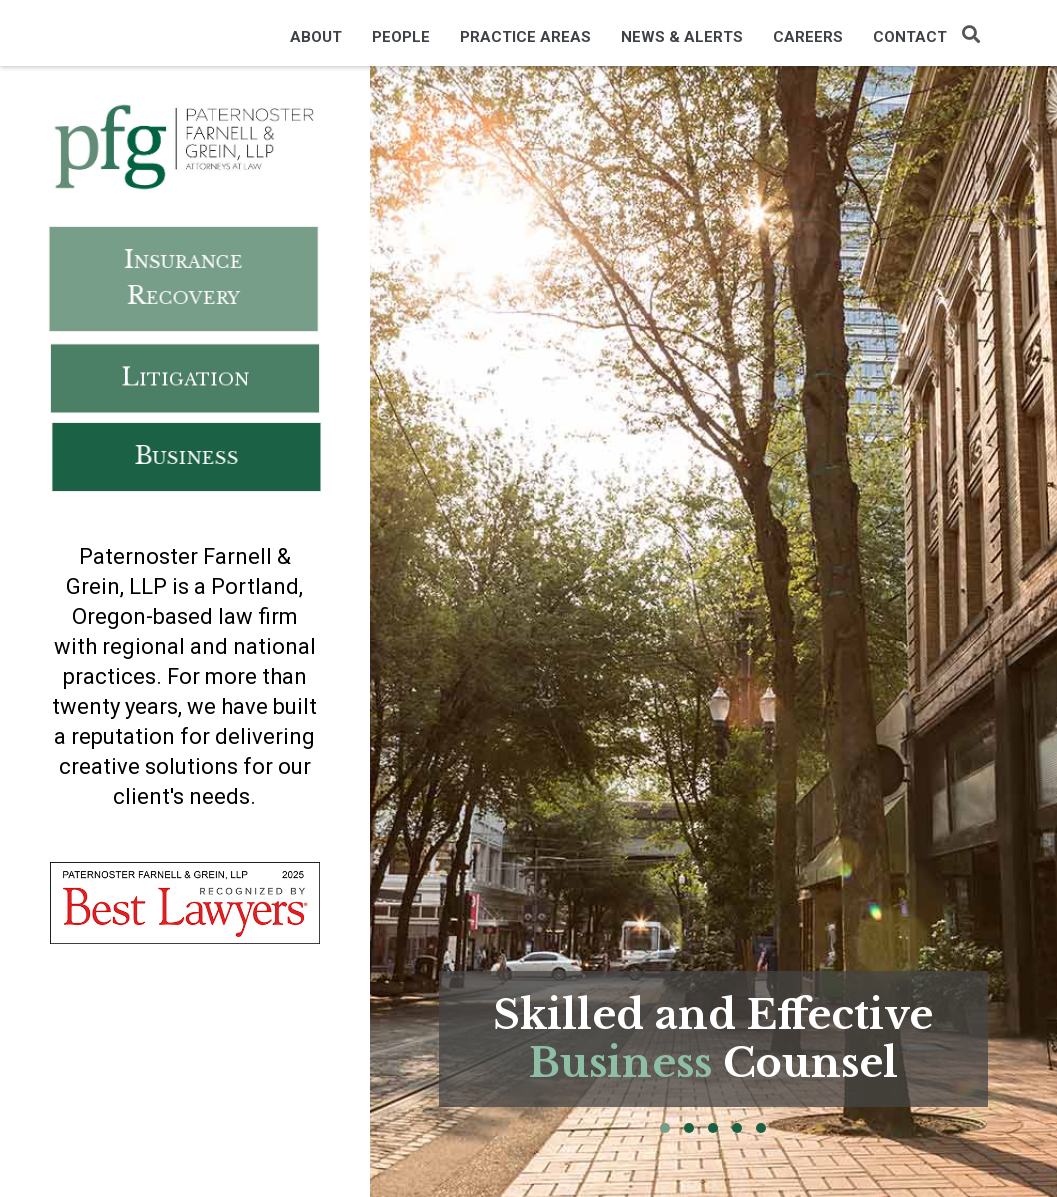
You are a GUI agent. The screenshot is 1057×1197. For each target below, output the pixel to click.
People (401, 37)
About (316, 37)
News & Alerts (682, 37)
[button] (665, 1128)
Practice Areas (525, 37)
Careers (808, 37)
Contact (910, 37)
